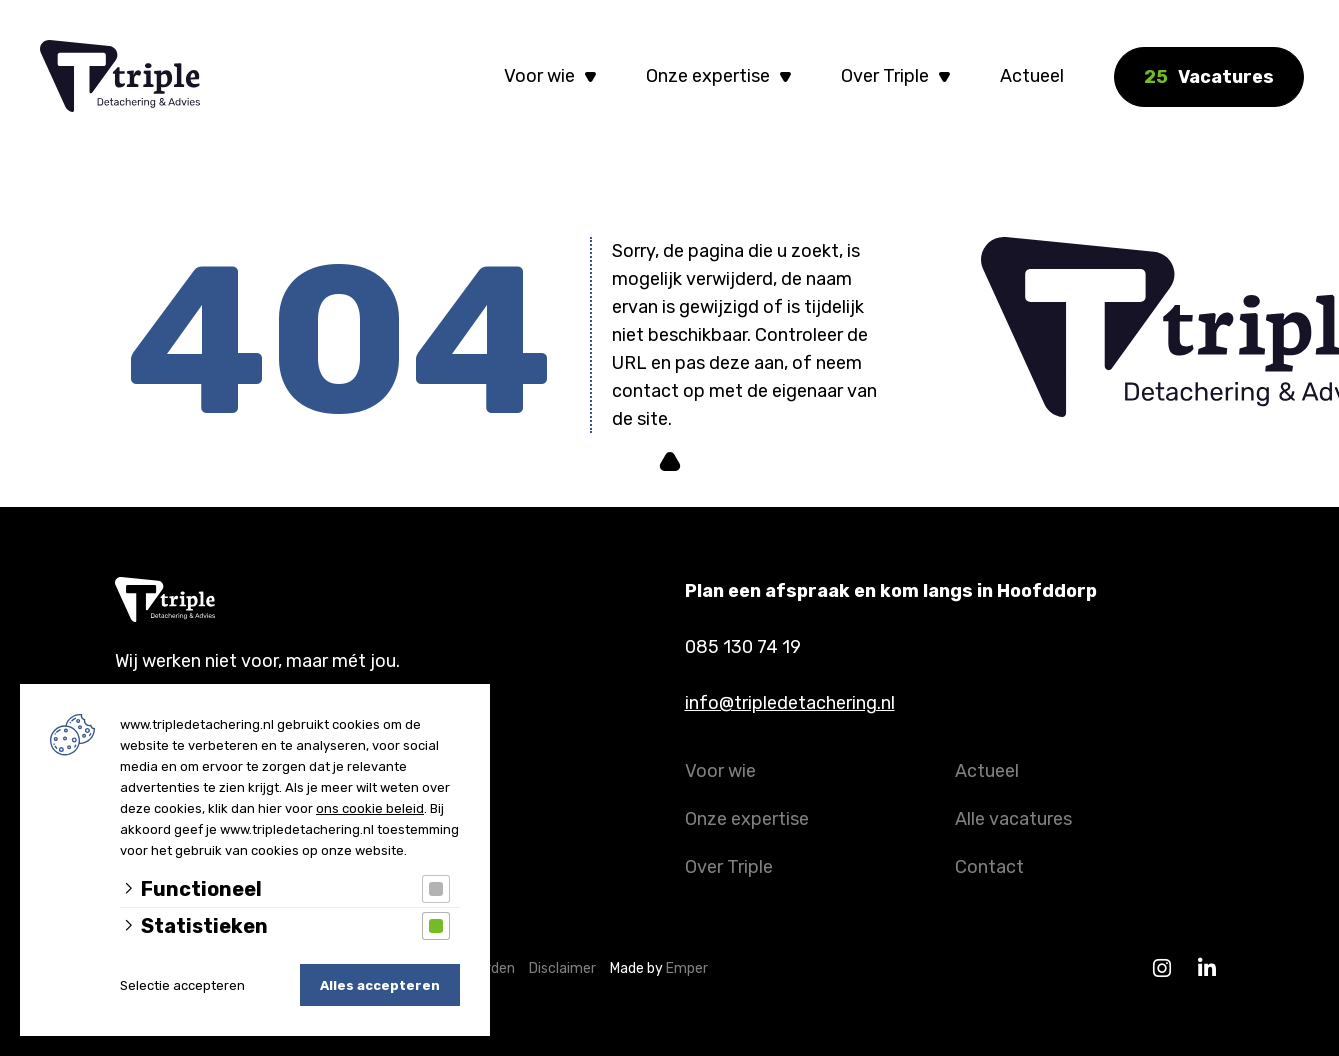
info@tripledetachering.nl (790, 703)
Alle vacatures (1013, 819)
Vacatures (1209, 77)
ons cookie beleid (370, 808)
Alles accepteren (380, 985)
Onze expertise (708, 76)
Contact (989, 867)
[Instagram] (1162, 968)
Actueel (1032, 76)
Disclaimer (567, 968)
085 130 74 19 (743, 647)
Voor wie (539, 76)
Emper (687, 968)
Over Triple (885, 76)
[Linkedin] (1207, 968)
